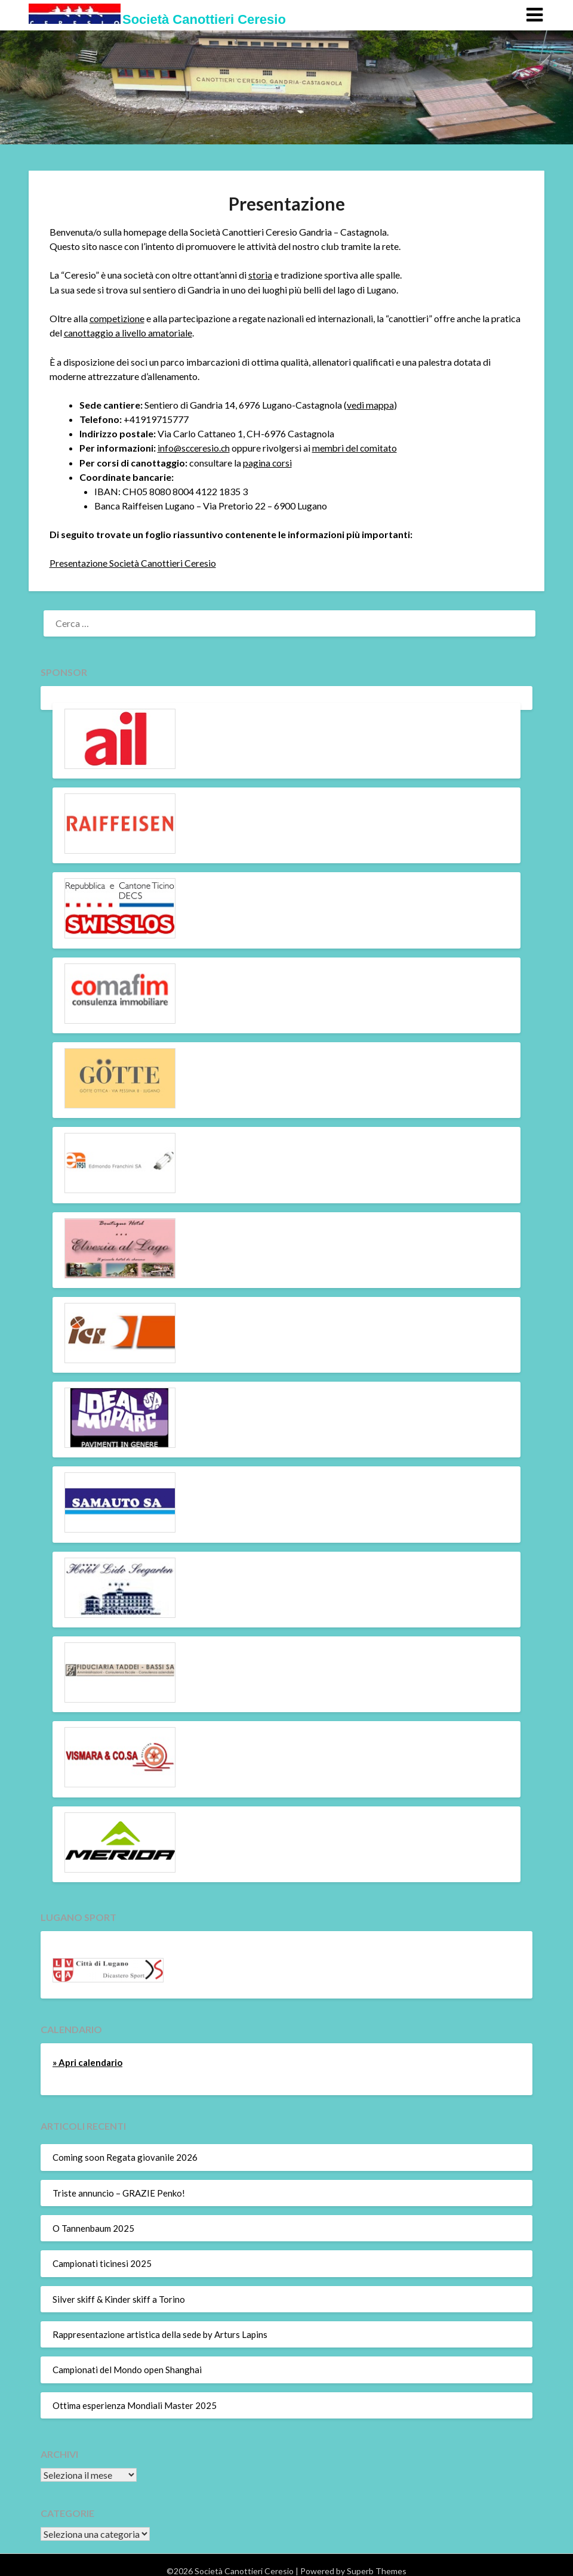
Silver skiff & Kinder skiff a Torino (119, 2296)
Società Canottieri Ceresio (204, 19)
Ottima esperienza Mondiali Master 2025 (135, 2403)
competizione (118, 317)
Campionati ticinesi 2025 (102, 2261)
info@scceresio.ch (195, 446)
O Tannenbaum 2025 (93, 2225)
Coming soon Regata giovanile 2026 (125, 2155)
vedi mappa (370, 403)
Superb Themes (376, 2569)
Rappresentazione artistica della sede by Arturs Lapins (160, 2332)
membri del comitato (358, 446)
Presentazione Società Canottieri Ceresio (133, 561)
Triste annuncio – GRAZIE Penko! (119, 2190)
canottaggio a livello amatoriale (128, 332)
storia (260, 274)
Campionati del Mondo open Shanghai (127, 2367)
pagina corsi (267, 461)
